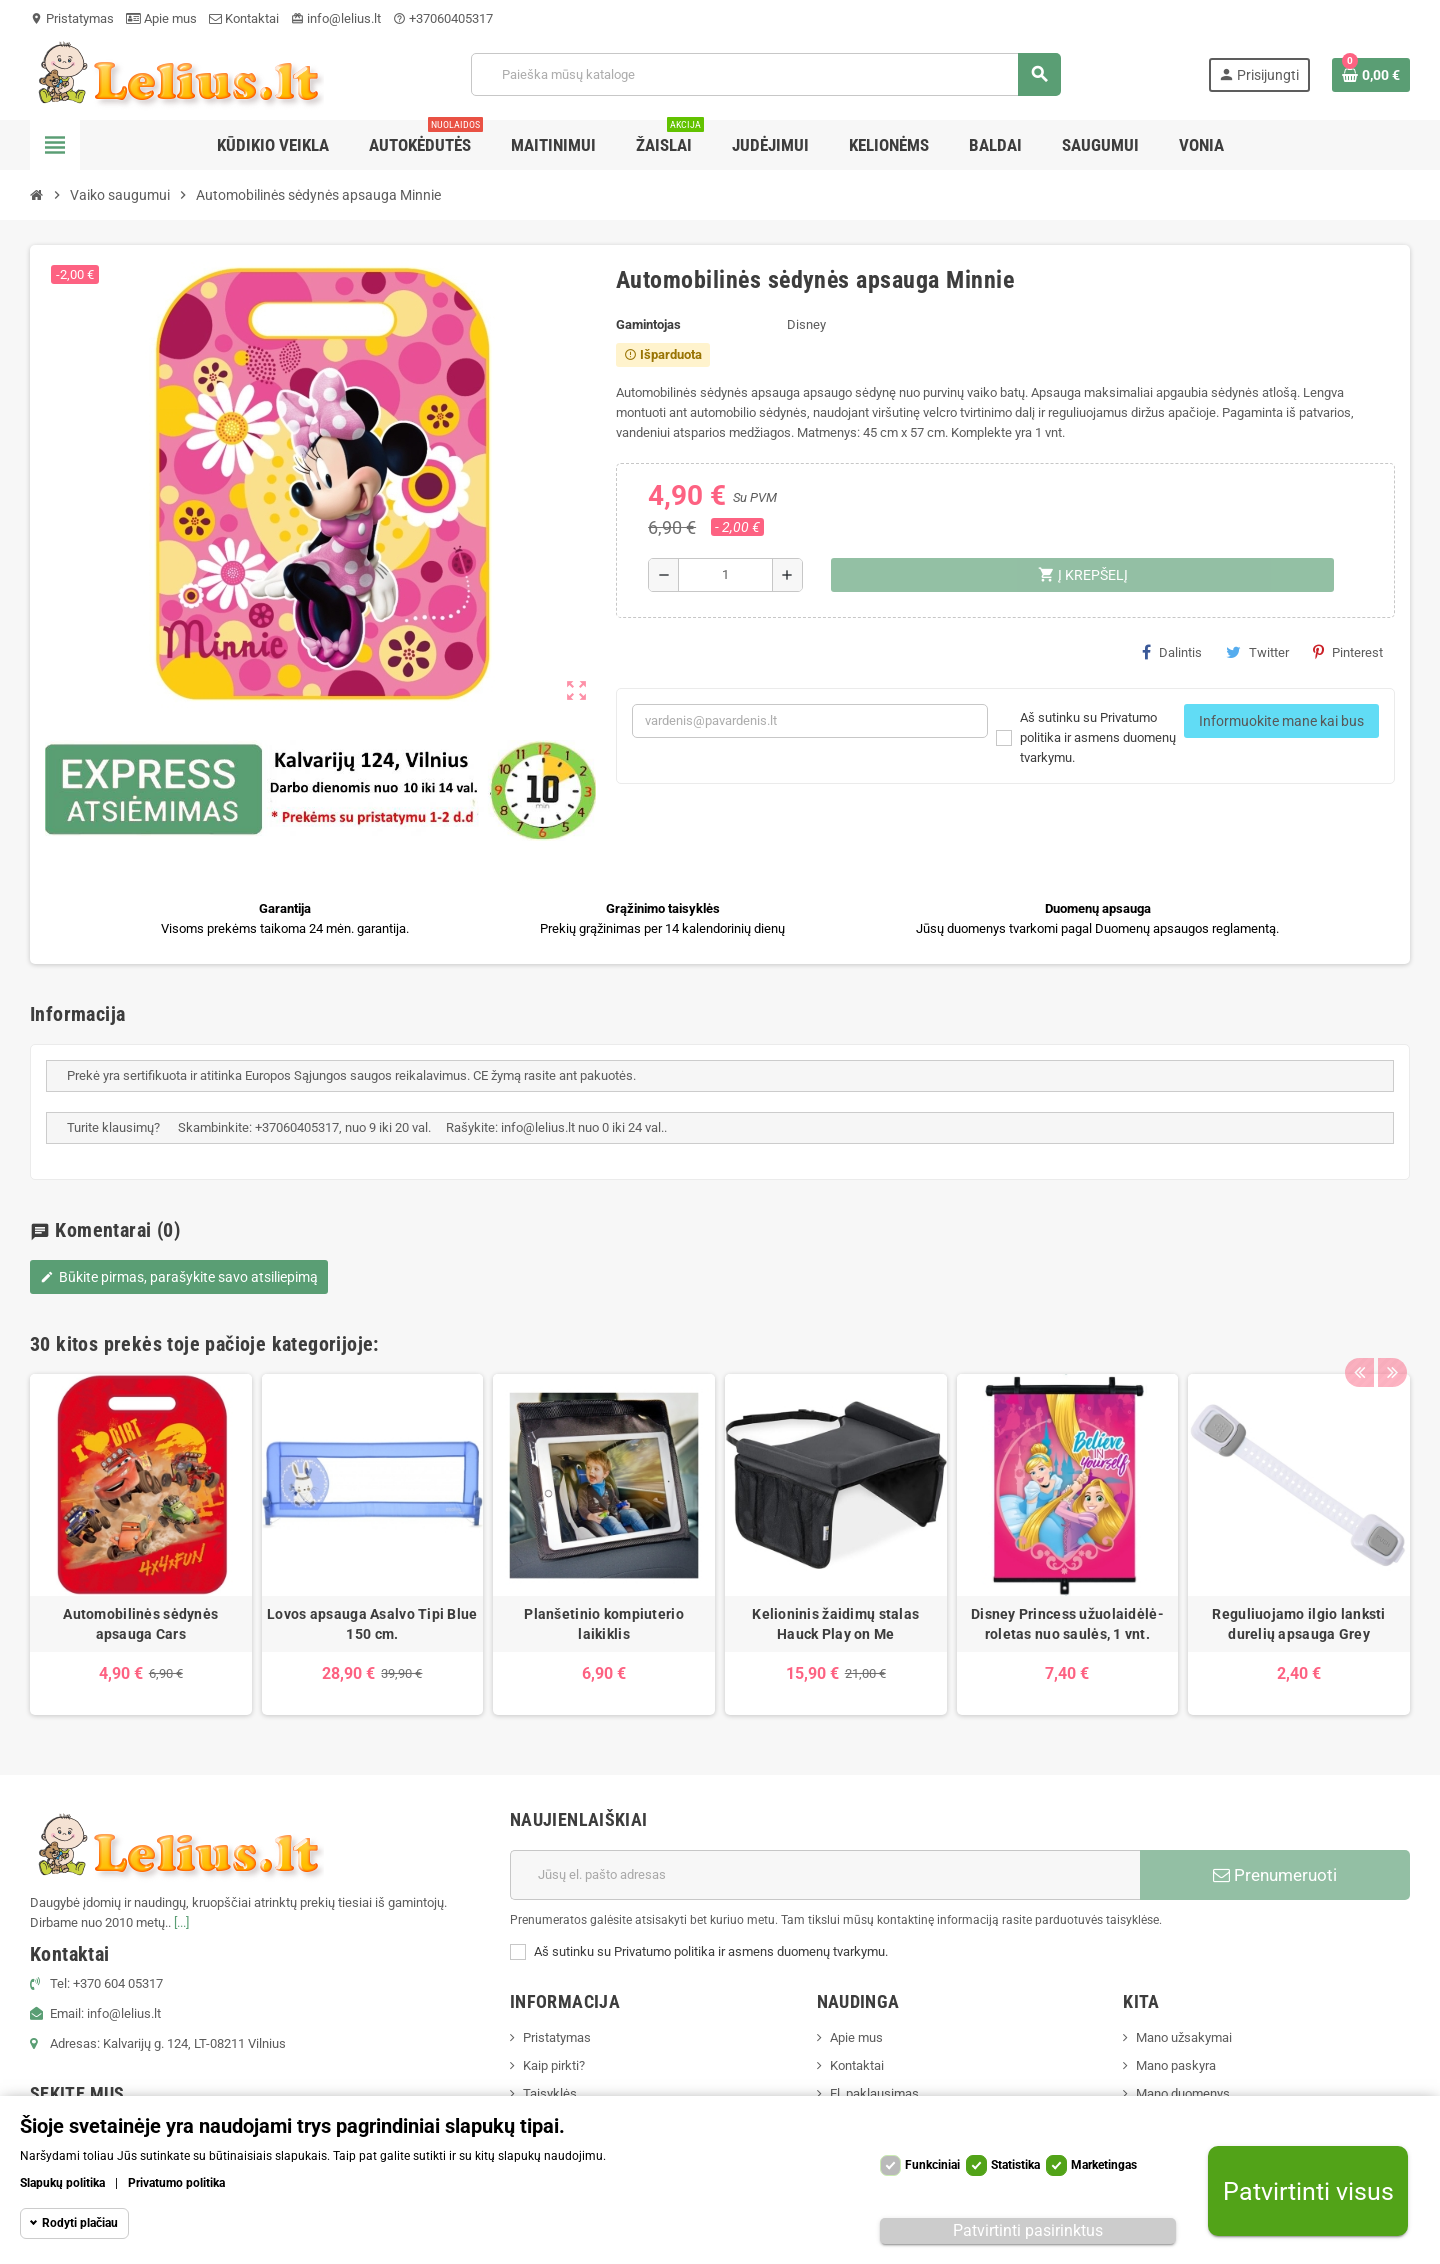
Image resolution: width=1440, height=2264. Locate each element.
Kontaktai (244, 18)
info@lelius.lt (336, 18)
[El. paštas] (825, 1875)
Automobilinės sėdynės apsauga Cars (140, 1624)
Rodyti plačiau (80, 2223)
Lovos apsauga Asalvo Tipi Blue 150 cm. (372, 1624)
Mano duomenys (1183, 2093)
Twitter (1257, 652)
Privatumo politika (176, 2183)
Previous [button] (1359, 1339)
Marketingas (1104, 2165)
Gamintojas (648, 324)
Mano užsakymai (1184, 2037)
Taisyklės (550, 2093)
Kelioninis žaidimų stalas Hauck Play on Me (835, 1624)
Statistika (1015, 2165)
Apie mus (161, 18)
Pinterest (1348, 652)
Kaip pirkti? (554, 2065)
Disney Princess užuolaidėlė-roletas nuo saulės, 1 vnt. (1067, 1624)
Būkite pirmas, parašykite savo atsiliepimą (179, 1277)
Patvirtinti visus (1308, 2191)
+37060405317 (443, 18)
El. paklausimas (874, 2093)
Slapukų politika (62, 2183)
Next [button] (1390, 1339)
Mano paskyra (1176, 2065)
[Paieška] (765, 74)
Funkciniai (932, 2165)
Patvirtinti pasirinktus (1028, 2230)
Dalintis (1172, 652)
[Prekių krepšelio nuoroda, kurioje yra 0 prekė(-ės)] (1371, 75)
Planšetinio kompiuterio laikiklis (603, 1624)
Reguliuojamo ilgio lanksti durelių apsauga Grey (1298, 1624)
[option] (141, 1544)
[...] (181, 1922)
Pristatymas (72, 18)
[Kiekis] (725, 575)
